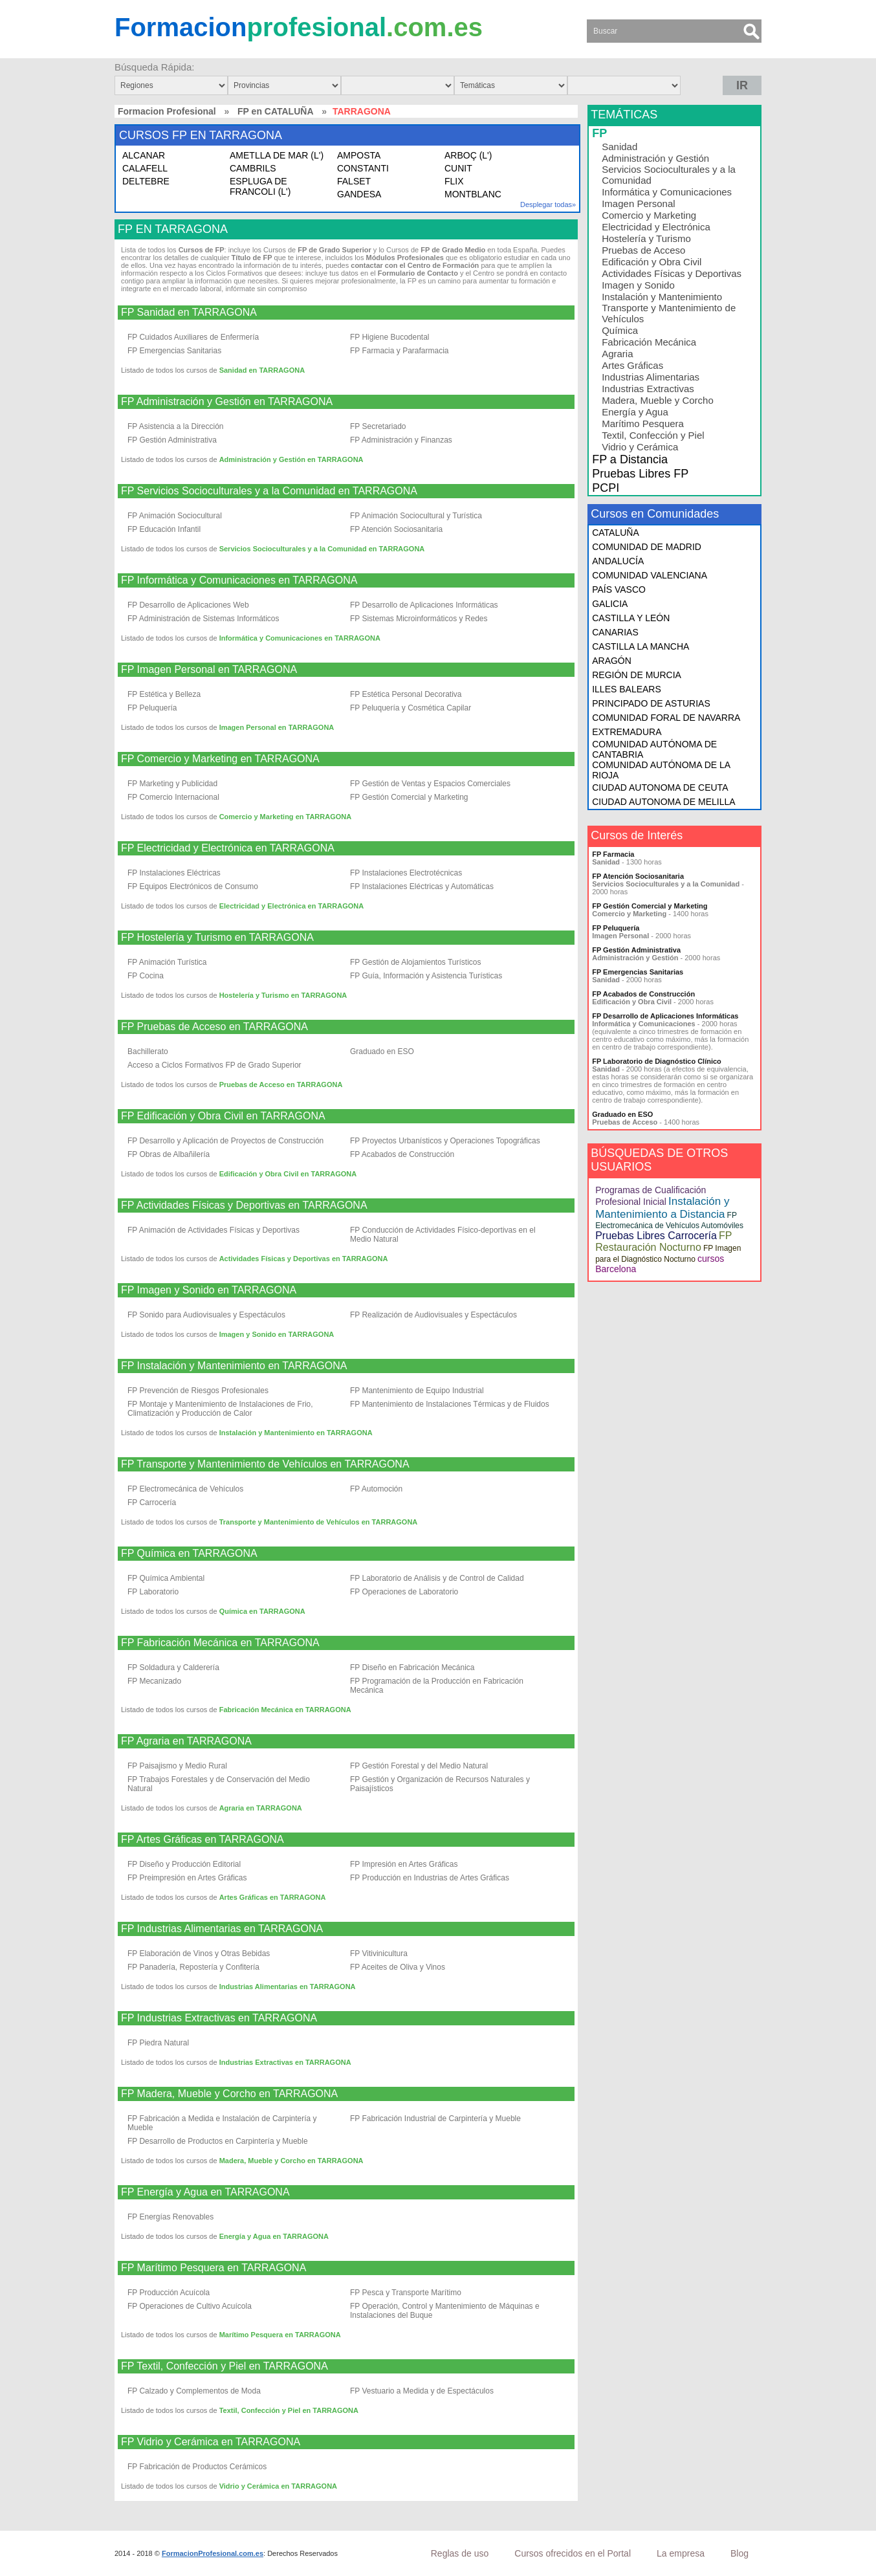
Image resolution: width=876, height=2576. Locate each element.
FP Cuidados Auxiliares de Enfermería (193, 337)
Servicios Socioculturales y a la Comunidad (669, 175)
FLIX (454, 181)
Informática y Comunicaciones (667, 191)
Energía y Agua (635, 411)
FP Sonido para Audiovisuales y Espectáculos (206, 1314)
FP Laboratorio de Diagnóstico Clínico (656, 1061)
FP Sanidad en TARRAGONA (189, 312)
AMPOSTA (358, 155)
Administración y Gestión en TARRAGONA (291, 459)
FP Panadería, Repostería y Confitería (193, 1967)
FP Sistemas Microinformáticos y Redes (419, 618)
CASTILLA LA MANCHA (640, 646)
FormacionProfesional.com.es (212, 2553)
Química (620, 330)
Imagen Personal (638, 203)
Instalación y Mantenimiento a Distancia (662, 1207)
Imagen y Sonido (638, 285)
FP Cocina (145, 975)
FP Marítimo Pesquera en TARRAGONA (213, 2268)
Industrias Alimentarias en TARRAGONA (287, 1986)
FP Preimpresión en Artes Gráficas (187, 1877)
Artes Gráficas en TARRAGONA (272, 1897)
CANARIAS (615, 632)
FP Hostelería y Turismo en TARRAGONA (217, 937)
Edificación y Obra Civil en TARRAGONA (288, 1174)
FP (599, 133)
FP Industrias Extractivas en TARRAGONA (219, 2018)
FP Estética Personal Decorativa (406, 694)
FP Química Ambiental (165, 1578)
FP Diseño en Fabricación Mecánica (412, 1667)
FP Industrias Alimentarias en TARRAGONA (222, 1929)
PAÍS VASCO (619, 589)
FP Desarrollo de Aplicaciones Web (188, 605)
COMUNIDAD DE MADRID (646, 547)
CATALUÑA (615, 532)
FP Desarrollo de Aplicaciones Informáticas (424, 605)
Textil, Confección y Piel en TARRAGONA (288, 2410)
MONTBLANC (472, 194)
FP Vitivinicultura (379, 1953)
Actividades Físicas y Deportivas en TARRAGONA (303, 1258)
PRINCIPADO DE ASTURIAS (651, 703)
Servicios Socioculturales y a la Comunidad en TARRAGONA (322, 549)
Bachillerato (147, 1051)
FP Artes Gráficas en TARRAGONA (202, 1839)
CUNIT (458, 168)
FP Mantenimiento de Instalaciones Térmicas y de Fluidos (449, 1404)
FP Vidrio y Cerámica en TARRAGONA (210, 2442)
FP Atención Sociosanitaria (396, 529)
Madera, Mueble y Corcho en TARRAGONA (291, 2160)
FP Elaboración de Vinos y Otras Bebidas (198, 1953)
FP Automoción (376, 1488)
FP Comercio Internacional (173, 797)
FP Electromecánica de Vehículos (185, 1488)
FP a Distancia (630, 459)
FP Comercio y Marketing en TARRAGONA (220, 759)
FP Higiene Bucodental (390, 337)
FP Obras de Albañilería (168, 1154)
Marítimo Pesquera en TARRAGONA (280, 2335)
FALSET (354, 181)
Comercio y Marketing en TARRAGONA (285, 816)
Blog (739, 2553)
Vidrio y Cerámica (640, 446)
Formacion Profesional (167, 111)
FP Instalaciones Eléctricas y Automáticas (422, 886)
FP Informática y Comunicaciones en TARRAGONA (239, 580)
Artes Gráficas (632, 365)
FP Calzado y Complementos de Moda (194, 2390)
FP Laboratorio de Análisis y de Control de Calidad (437, 1578)
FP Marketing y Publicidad (172, 783)
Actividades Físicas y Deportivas (671, 273)
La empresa (681, 2553)
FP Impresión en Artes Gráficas (404, 1864)
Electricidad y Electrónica (656, 226)
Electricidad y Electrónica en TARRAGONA (291, 906)
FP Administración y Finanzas (401, 440)
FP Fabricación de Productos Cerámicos (197, 2466)
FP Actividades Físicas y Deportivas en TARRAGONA (244, 1205)
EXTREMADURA (626, 732)
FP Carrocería (151, 1502)
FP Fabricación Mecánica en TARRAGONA (220, 1643)
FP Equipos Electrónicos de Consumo (192, 886)
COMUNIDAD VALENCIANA (649, 575)
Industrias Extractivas (648, 388)
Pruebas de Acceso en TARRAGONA (281, 1084)
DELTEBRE (146, 181)
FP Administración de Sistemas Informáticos (203, 618)
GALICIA (610, 604)
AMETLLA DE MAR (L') (276, 155)
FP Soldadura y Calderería (173, 1667)
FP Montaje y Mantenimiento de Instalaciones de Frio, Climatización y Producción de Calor (220, 1409)
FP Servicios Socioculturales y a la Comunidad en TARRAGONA (269, 491)
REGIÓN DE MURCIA (636, 675)
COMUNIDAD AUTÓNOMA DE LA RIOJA (661, 770)
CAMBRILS (253, 168)
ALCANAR (143, 155)
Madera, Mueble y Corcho (658, 400)
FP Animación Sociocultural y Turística (416, 515)
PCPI (605, 487)
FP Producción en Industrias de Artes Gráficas (429, 1877)
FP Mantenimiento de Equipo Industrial (417, 1390)
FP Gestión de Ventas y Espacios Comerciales (430, 783)
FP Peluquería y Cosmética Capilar (410, 707)
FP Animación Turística (167, 962)
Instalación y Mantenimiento (662, 296)
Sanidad (619, 146)
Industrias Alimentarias (650, 376)
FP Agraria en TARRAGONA (186, 1741)
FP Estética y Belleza (164, 694)
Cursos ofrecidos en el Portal (572, 2553)
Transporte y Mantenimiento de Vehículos (669, 313)
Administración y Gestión (655, 158)
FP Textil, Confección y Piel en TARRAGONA (224, 2366)
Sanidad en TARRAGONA (262, 370)
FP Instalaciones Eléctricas (174, 872)
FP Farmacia (613, 854)
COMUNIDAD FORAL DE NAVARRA (666, 717)
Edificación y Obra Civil (651, 261)
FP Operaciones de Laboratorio (404, 1591)
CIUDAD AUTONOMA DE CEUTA (660, 787)
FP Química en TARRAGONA (189, 1553)
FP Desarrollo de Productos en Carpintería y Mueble (217, 2141)
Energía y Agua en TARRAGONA (274, 2236)
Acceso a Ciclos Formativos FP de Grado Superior (214, 1065)
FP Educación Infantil (164, 529)
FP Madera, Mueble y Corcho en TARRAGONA (229, 2094)
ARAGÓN (611, 660)
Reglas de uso (460, 2553)
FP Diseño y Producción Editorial (184, 1864)
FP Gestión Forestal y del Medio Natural (419, 1765)
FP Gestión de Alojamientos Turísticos (415, 962)
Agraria (617, 353)
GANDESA (359, 194)
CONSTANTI (363, 168)
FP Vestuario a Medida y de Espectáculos (422, 2390)
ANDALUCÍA (618, 561)
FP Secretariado (378, 426)
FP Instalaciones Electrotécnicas (406, 872)
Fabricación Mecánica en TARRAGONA (285, 1709)
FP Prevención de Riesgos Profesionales (197, 1390)
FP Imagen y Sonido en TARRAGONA (208, 1290)
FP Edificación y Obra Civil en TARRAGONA (223, 1116)
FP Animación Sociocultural (174, 515)
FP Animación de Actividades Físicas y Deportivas (213, 1230)
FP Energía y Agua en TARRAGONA (205, 2192)
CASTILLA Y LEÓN (631, 618)
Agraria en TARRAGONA (260, 1808)
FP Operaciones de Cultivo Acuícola (189, 2306)
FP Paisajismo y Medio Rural (177, 1765)
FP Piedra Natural (158, 2042)
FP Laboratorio (153, 1591)
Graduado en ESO (382, 1051)
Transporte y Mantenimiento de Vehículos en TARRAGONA (318, 1522)
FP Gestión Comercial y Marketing (409, 797)
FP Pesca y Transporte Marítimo (405, 2292)
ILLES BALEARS (626, 689)
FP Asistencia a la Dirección (175, 426)
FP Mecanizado (154, 1681)
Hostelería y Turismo (646, 238)
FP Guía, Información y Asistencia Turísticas (426, 975)
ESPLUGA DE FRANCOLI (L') (260, 186)
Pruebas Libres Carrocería (656, 1235)
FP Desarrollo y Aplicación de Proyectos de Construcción (225, 1140)
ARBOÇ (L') (468, 155)
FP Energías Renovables (170, 2216)
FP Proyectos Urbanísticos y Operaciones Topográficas (445, 1140)
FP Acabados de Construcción (402, 1154)
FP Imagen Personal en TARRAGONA (209, 670)
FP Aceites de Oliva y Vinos (397, 1967)
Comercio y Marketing (649, 215)
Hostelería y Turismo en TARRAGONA (283, 995)
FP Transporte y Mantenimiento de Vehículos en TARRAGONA (265, 1464)
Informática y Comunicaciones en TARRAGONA (299, 638)
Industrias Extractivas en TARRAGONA (285, 2062)
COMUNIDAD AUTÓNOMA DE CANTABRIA (654, 749)
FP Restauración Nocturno (663, 1241)
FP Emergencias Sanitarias (174, 350)
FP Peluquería (152, 707)
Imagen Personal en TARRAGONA (276, 727)
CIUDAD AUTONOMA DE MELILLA (663, 802)
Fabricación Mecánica (649, 341)
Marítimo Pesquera (643, 423)
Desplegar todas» (548, 204)
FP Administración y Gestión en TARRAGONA (227, 402)
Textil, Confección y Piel (653, 435)
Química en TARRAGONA (262, 1611)
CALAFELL (145, 168)
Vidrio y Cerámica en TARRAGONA (278, 2486)
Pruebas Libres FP (640, 473)
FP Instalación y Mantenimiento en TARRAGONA (234, 1366)
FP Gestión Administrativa (172, 440)
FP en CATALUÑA (275, 111)
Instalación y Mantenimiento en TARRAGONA (296, 1433)
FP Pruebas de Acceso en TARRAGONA (214, 1027)
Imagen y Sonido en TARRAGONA (276, 1334)
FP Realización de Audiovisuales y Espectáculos (433, 1314)
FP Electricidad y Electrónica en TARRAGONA (227, 848)
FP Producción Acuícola (168, 2292)
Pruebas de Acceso (643, 250)
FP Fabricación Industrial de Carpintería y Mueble (435, 2118)
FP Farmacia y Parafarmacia (399, 350)
